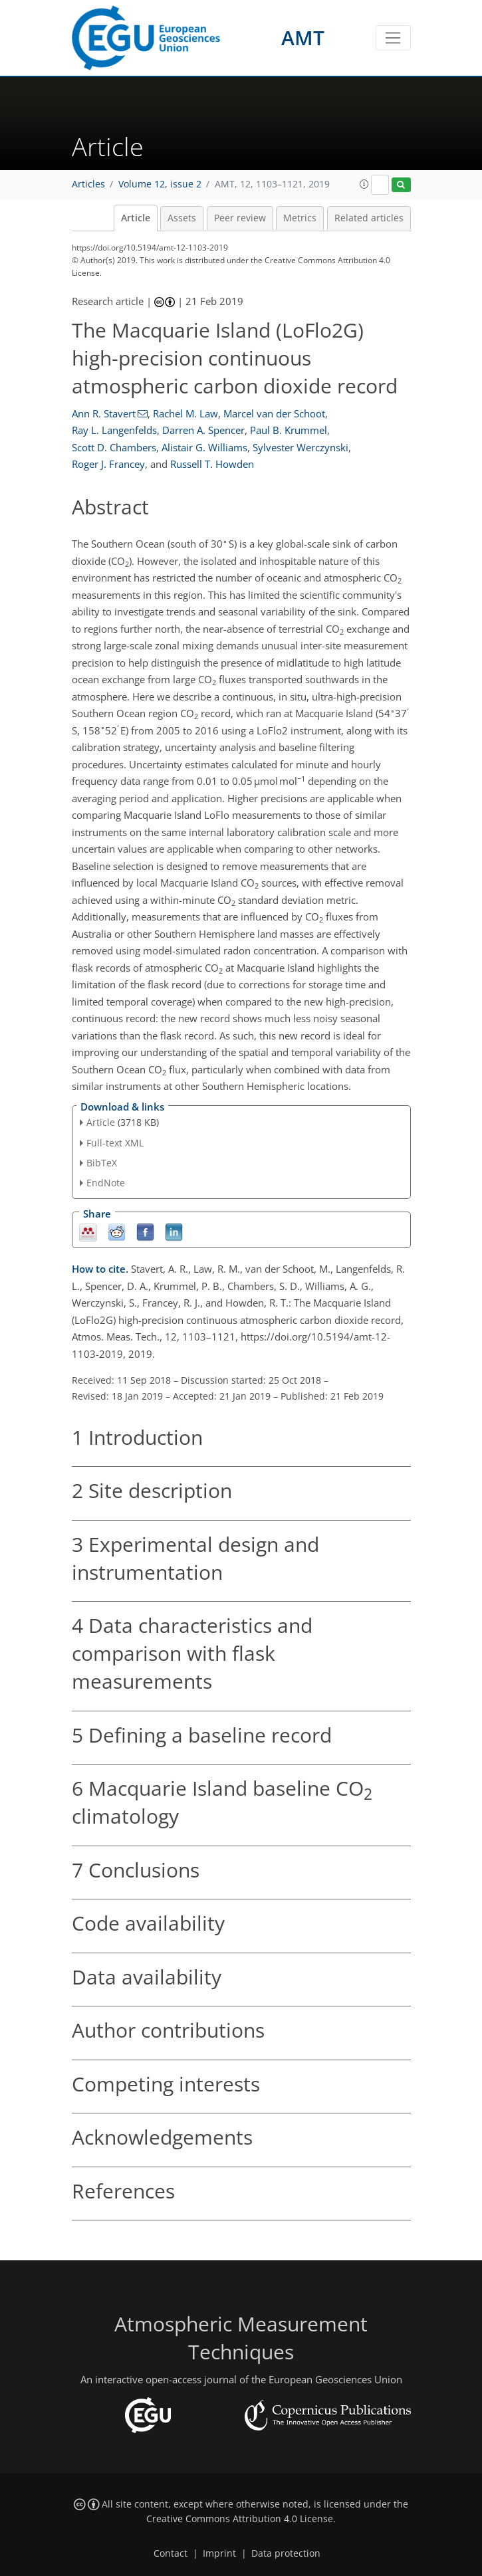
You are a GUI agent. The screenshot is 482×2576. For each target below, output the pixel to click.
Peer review (240, 218)
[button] (364, 184)
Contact (170, 2553)
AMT (302, 37)
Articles (88, 184)
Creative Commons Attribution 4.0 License (239, 2519)
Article (135, 218)
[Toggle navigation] (393, 38)
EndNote (105, 1182)
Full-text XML (115, 1142)
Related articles (369, 218)
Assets (182, 218)
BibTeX (101, 1162)
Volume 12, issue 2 (159, 184)
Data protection (285, 2553)
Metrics (299, 218)
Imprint (219, 2553)
